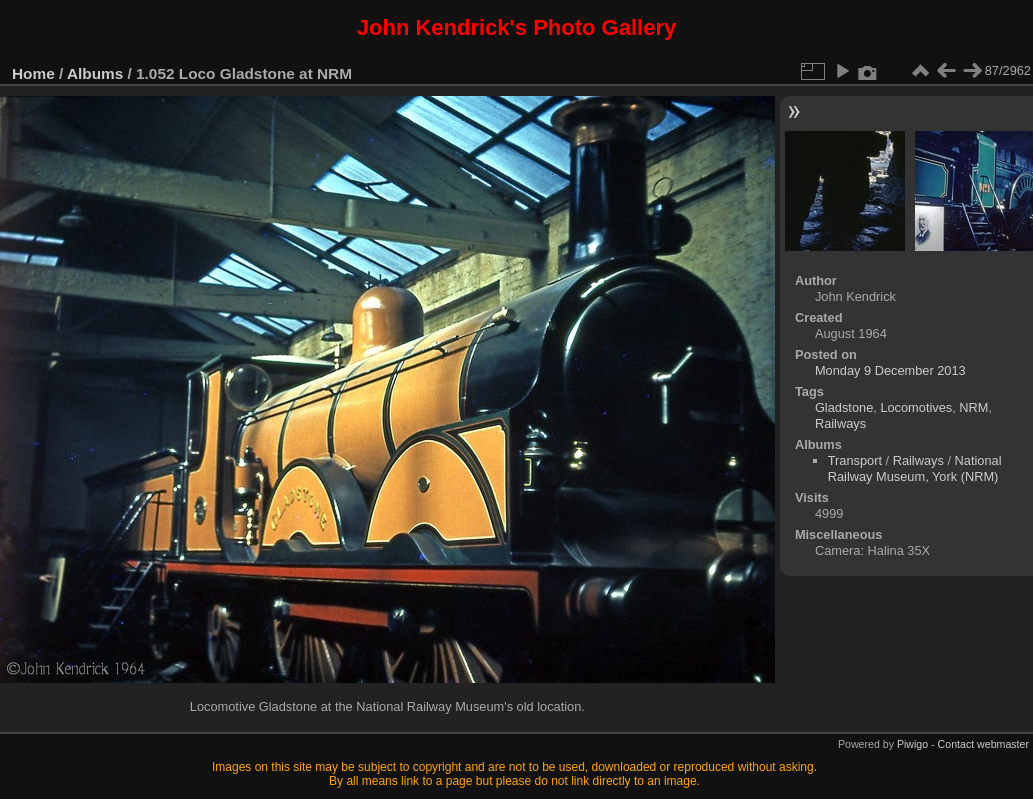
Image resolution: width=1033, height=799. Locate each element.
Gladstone (844, 407)
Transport (855, 460)
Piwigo (912, 744)
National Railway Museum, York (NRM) (915, 468)
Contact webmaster (983, 744)
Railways (840, 423)
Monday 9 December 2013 (890, 370)
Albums (95, 73)
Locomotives (916, 407)
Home (33, 73)
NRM (973, 407)
